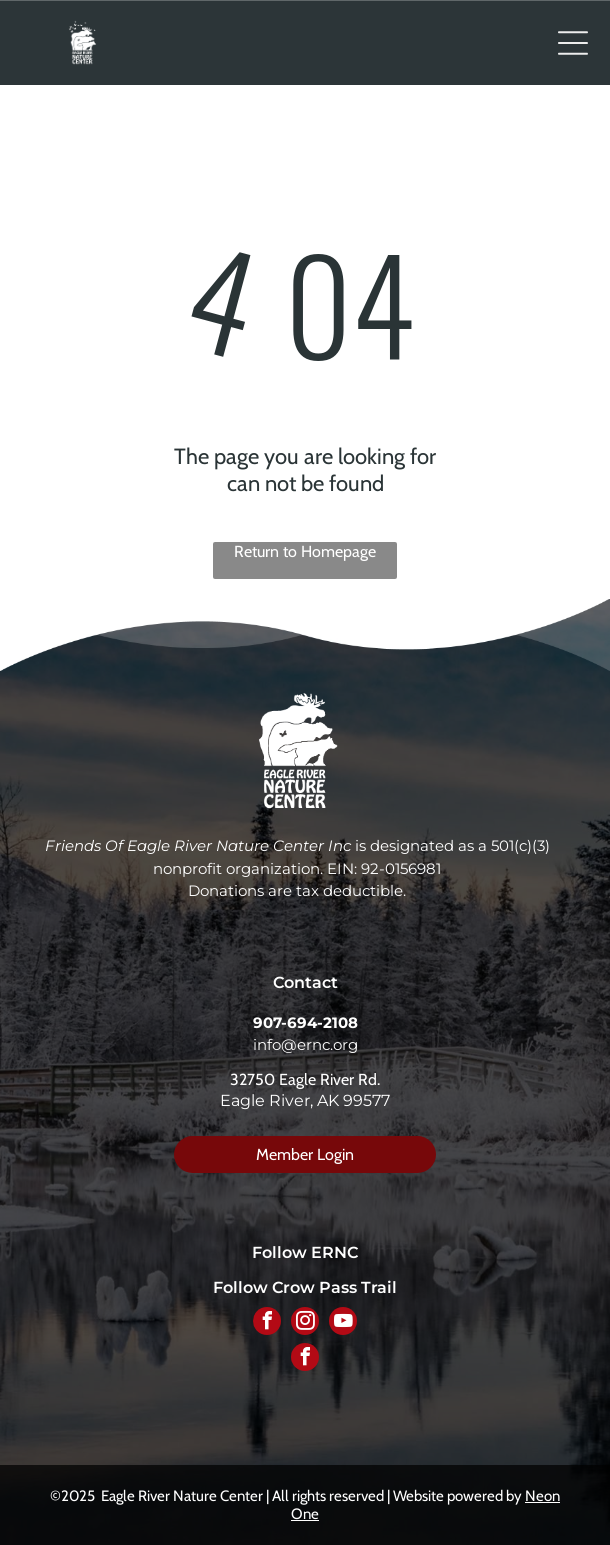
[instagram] (305, 1323)
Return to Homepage (305, 551)
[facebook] (267, 1323)
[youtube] (343, 1323)
